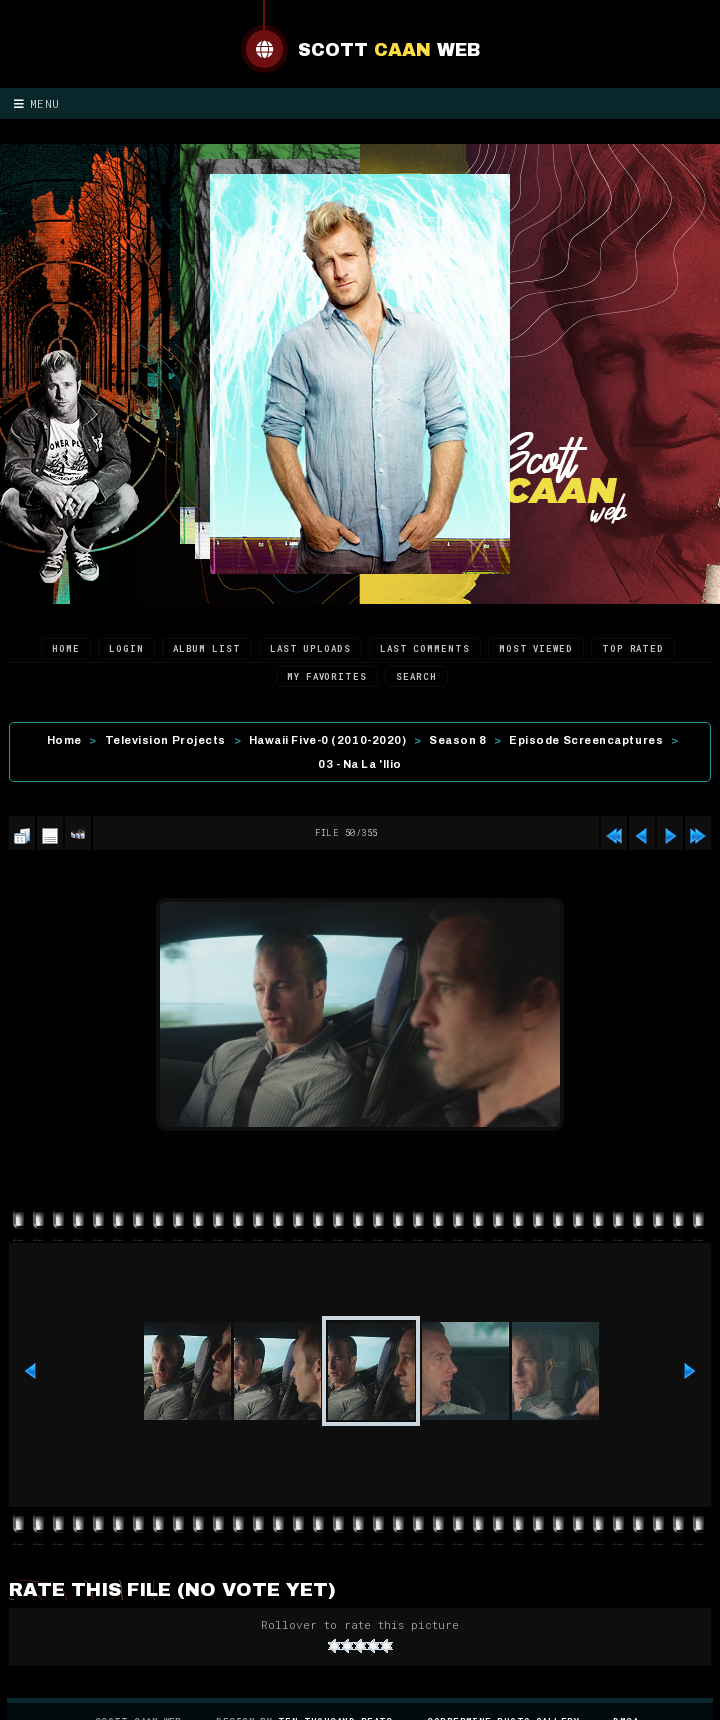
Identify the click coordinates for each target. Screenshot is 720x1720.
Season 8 (457, 740)
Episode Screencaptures (586, 740)
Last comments (425, 648)
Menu (37, 103)
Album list (207, 648)
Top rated (633, 648)
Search (416, 676)
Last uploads (310, 648)
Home (66, 648)
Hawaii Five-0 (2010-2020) (328, 740)
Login (126, 648)
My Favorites (327, 676)
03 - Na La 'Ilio (360, 764)
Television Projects (165, 740)
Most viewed (536, 648)
